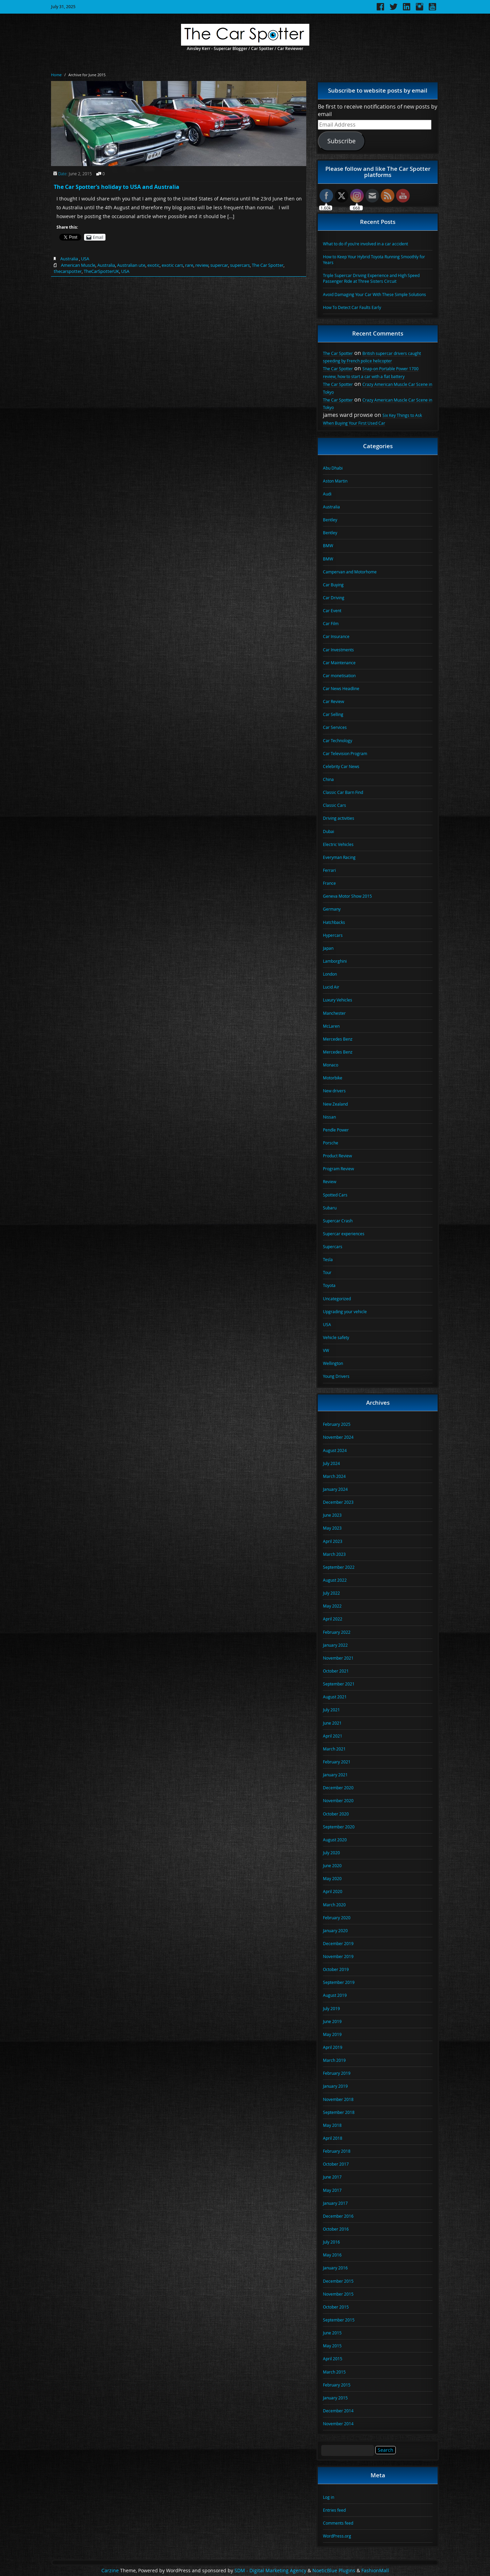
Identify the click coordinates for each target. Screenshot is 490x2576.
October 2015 (336, 2307)
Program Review (338, 1168)
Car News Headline (341, 688)
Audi (327, 493)
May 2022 (332, 1606)
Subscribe (341, 141)
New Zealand (335, 1104)
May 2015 (332, 2345)
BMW (328, 545)
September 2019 (339, 1982)
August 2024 (335, 1450)
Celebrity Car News (341, 766)
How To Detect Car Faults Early (352, 307)
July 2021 (331, 1709)
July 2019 (331, 2008)
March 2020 (334, 1904)
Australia (69, 259)
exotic (153, 265)
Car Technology (337, 740)
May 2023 (332, 1528)
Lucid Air (331, 987)
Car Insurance (336, 636)
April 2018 (332, 2138)
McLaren (331, 1026)
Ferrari (329, 870)
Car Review (333, 701)
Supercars (332, 1246)
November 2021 (338, 1658)
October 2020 (336, 1813)
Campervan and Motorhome (350, 571)
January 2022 (335, 1645)
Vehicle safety (336, 1337)
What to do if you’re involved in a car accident (365, 243)
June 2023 (332, 1515)
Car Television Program (345, 753)
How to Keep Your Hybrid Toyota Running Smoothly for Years (374, 259)
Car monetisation (339, 675)
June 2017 (332, 2177)
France (329, 883)
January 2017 (335, 2203)
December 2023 (338, 1502)
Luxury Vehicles (337, 999)
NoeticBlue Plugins (333, 2570)
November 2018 (338, 2099)
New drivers (334, 1090)
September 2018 (339, 2112)
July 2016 (331, 2242)
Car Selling (333, 714)
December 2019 (338, 1943)
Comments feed (338, 2523)
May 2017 (332, 2190)
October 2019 (336, 1969)
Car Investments (338, 649)
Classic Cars (334, 805)
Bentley (330, 519)
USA (85, 259)
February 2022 (336, 1632)
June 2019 (332, 2021)
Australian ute (131, 265)
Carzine (110, 2570)
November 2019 (338, 1956)
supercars (240, 265)
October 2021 (336, 1671)
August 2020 (335, 1839)
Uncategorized (337, 1298)
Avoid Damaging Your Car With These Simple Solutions (374, 294)
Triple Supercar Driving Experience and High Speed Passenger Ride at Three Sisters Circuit (371, 278)
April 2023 (332, 1541)
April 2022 (332, 1618)
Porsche (330, 1142)
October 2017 (336, 2164)
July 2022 (331, 1593)
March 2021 (334, 1748)
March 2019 (334, 2060)
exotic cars (172, 265)
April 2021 (332, 1736)
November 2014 (338, 2423)
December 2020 (338, 1787)
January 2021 (335, 1774)
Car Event (332, 610)
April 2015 (332, 2358)
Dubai (328, 831)
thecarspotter (68, 271)
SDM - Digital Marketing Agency (270, 2570)
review (201, 265)
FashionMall (375, 2570)
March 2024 (334, 1476)
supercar (219, 265)
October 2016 (336, 2229)
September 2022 (339, 1567)
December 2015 (338, 2281)
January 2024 (335, 1489)
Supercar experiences (343, 1233)
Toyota (329, 1285)
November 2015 (338, 2294)
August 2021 (335, 1696)
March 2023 (334, 1554)
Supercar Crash (338, 1220)
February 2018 (336, 2151)
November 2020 (338, 1800)
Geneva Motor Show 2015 (347, 896)
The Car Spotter (267, 265)
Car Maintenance (339, 662)
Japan (328, 948)
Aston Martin (335, 481)
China (328, 779)
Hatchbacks (334, 922)
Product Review (337, 1155)
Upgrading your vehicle (345, 1311)
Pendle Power (336, 1129)
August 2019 (335, 1995)
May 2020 (332, 1878)
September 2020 (339, 1826)
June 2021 (332, 1723)
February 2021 (336, 1761)
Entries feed (334, 2510)
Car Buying (333, 584)
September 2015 (339, 2319)
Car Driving (333, 597)
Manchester (334, 1013)
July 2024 (331, 1463)
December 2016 (338, 2216)
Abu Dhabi (333, 468)
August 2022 (335, 1580)
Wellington (333, 1363)
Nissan (329, 1117)
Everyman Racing (339, 857)
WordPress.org (337, 2536)
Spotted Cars (335, 1194)
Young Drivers (336, 1376)
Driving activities (338, 818)
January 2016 (335, 2267)
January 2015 (335, 2397)
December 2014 (338, 2410)
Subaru (330, 1207)
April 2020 (332, 1891)
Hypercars (333, 935)
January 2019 (335, 2086)
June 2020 (332, 1865)
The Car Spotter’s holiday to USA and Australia (116, 187)
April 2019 (332, 2047)
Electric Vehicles (338, 844)
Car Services (335, 727)
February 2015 (336, 2384)
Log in (328, 2497)
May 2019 (332, 2034)
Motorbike (332, 1077)
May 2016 (332, 2254)
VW (326, 1350)
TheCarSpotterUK (101, 271)
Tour (327, 1272)
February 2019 (336, 2073)
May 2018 (332, 2125)
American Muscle (78, 265)
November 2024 (338, 1437)
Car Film (331, 623)
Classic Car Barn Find (343, 792)
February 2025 (336, 1424)
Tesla (328, 1259)
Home (56, 74)
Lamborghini (335, 961)
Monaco (330, 1064)
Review (329, 1181)
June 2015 (332, 2332)
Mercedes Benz (338, 1039)
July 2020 (331, 1852)
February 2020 (336, 1917)
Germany (332, 909)
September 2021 (339, 1683)
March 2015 (334, 2372)
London (330, 974)
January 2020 (335, 1930)
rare (189, 265)
